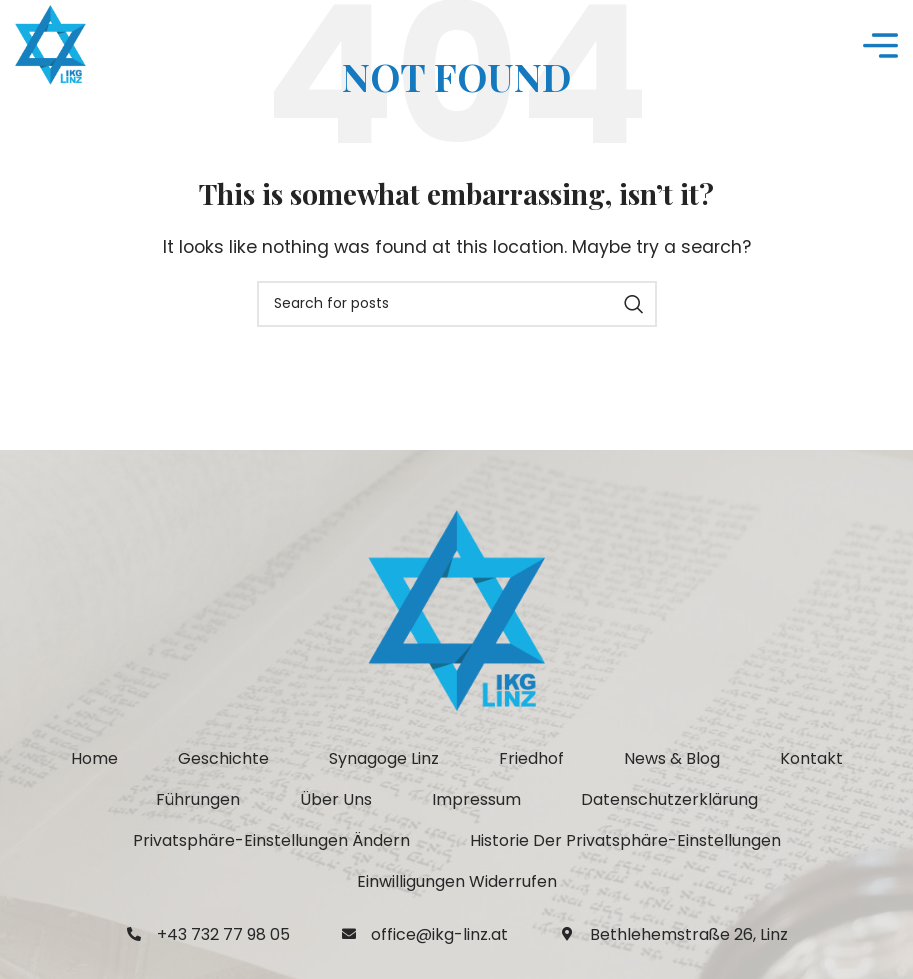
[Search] (457, 304)
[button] (271, 841)
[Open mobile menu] (880, 45)
